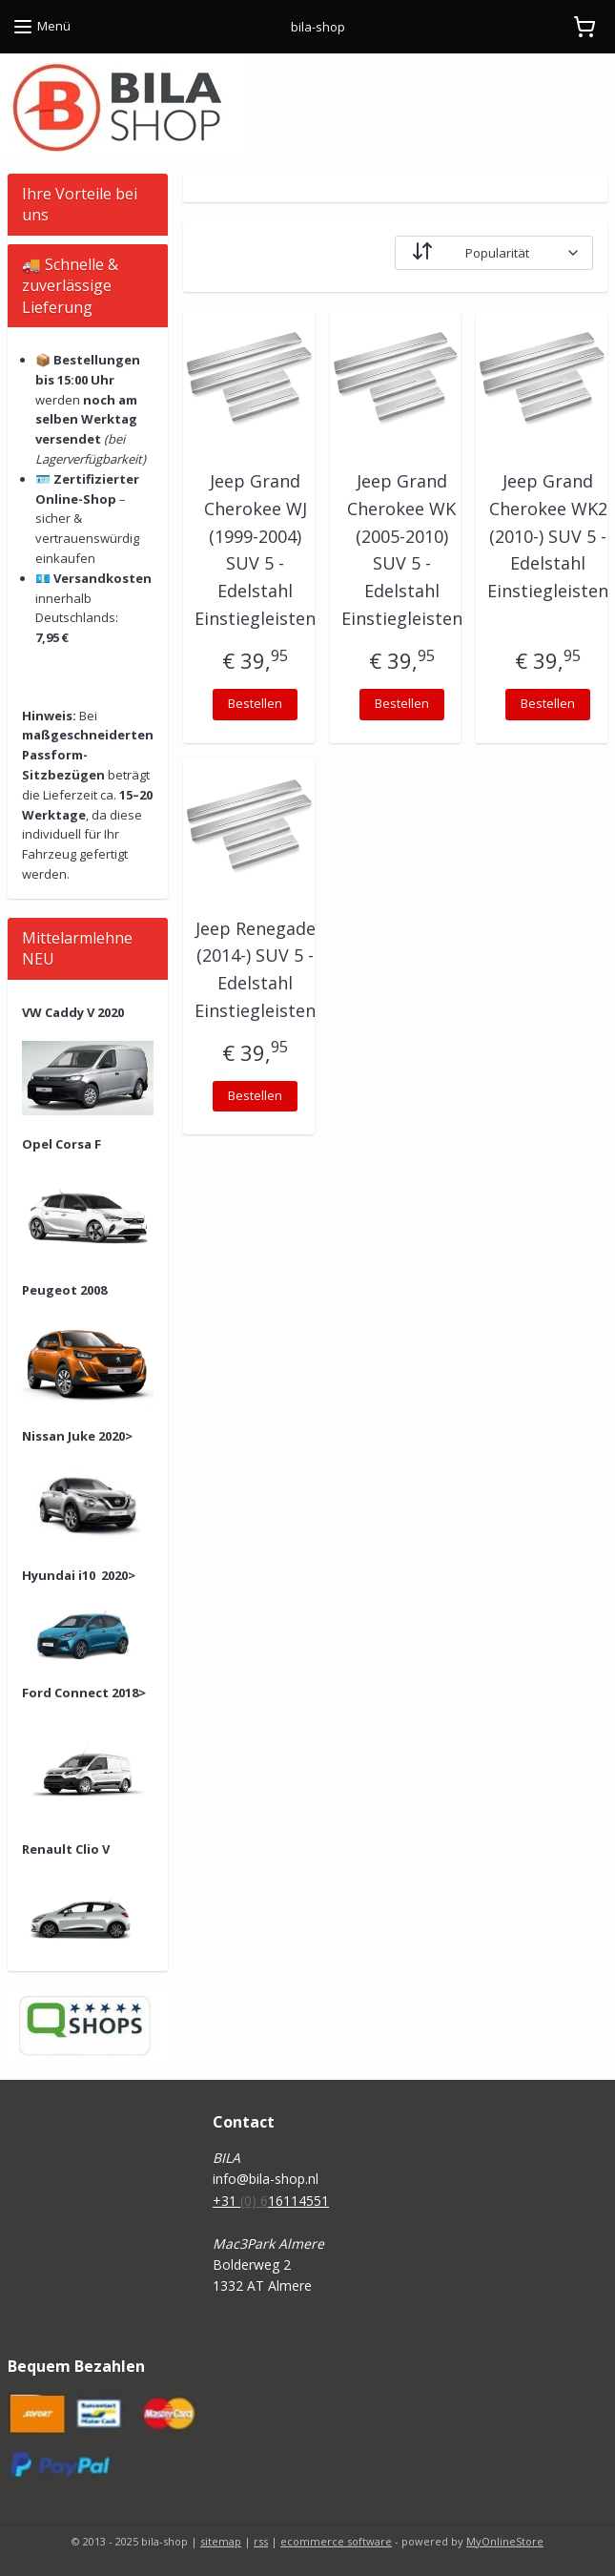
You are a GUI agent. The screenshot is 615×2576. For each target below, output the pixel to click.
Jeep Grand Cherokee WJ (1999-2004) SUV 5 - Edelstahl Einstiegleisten (255, 549)
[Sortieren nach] (494, 253)
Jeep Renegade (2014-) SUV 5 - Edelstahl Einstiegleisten (255, 969)
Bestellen (255, 703)
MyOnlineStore (504, 2541)
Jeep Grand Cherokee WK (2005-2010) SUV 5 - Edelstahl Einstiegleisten (401, 549)
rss (261, 2541)
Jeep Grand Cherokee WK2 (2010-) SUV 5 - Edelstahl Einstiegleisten (547, 535)
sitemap (220, 2541)
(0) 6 (254, 2201)
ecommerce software (336, 2541)
